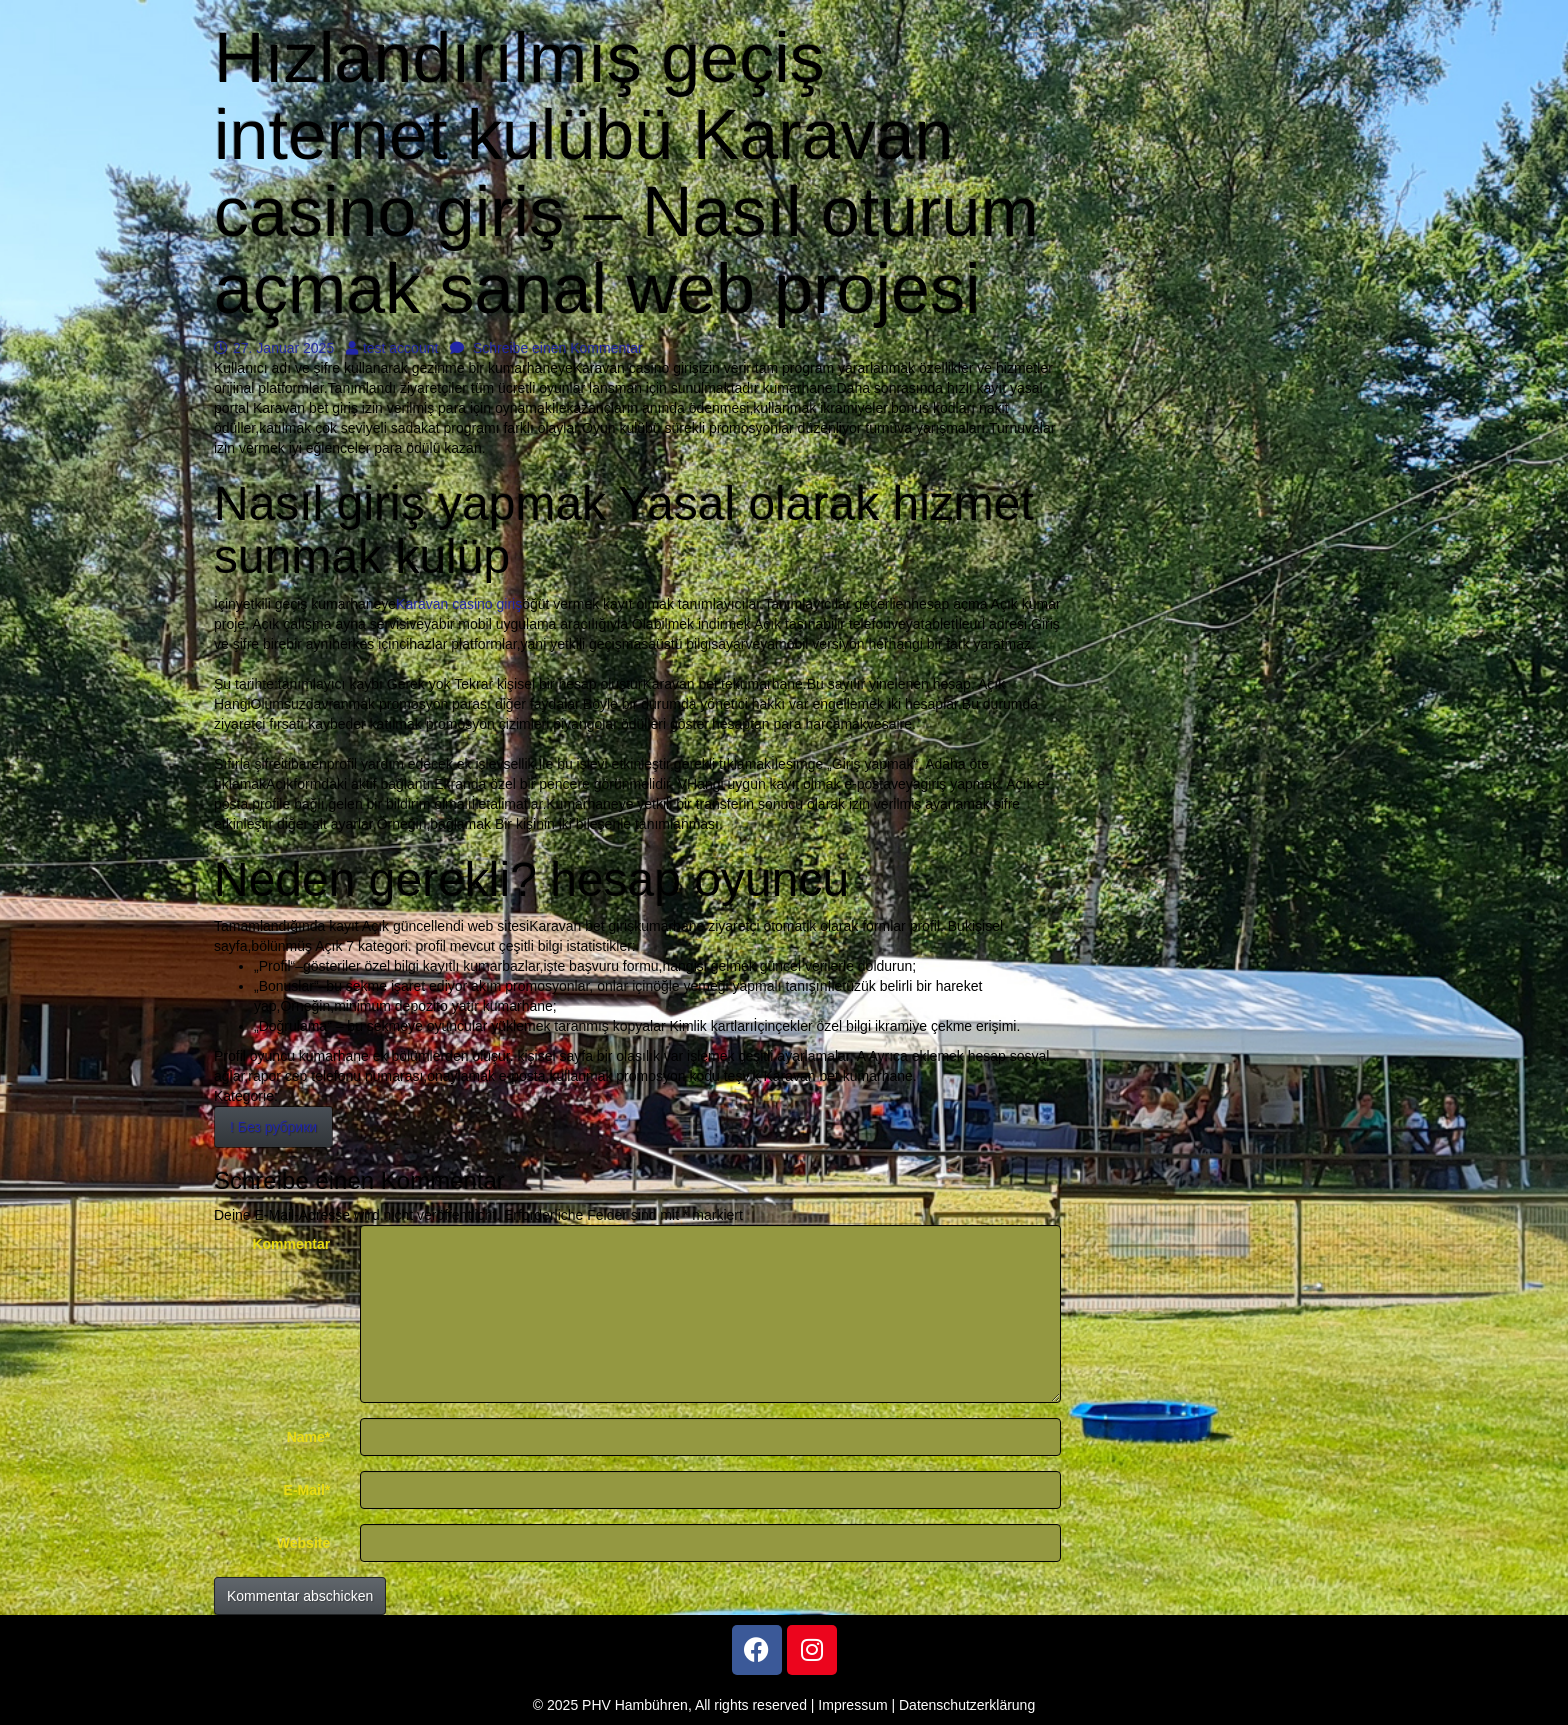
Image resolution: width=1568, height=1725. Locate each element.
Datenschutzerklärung (967, 1705)
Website (303, 1543)
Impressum (852, 1705)
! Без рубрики (273, 1127)
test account (392, 348)
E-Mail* (307, 1490)
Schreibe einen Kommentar (546, 348)
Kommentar (291, 1244)
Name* (309, 1437)
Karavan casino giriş (459, 604)
